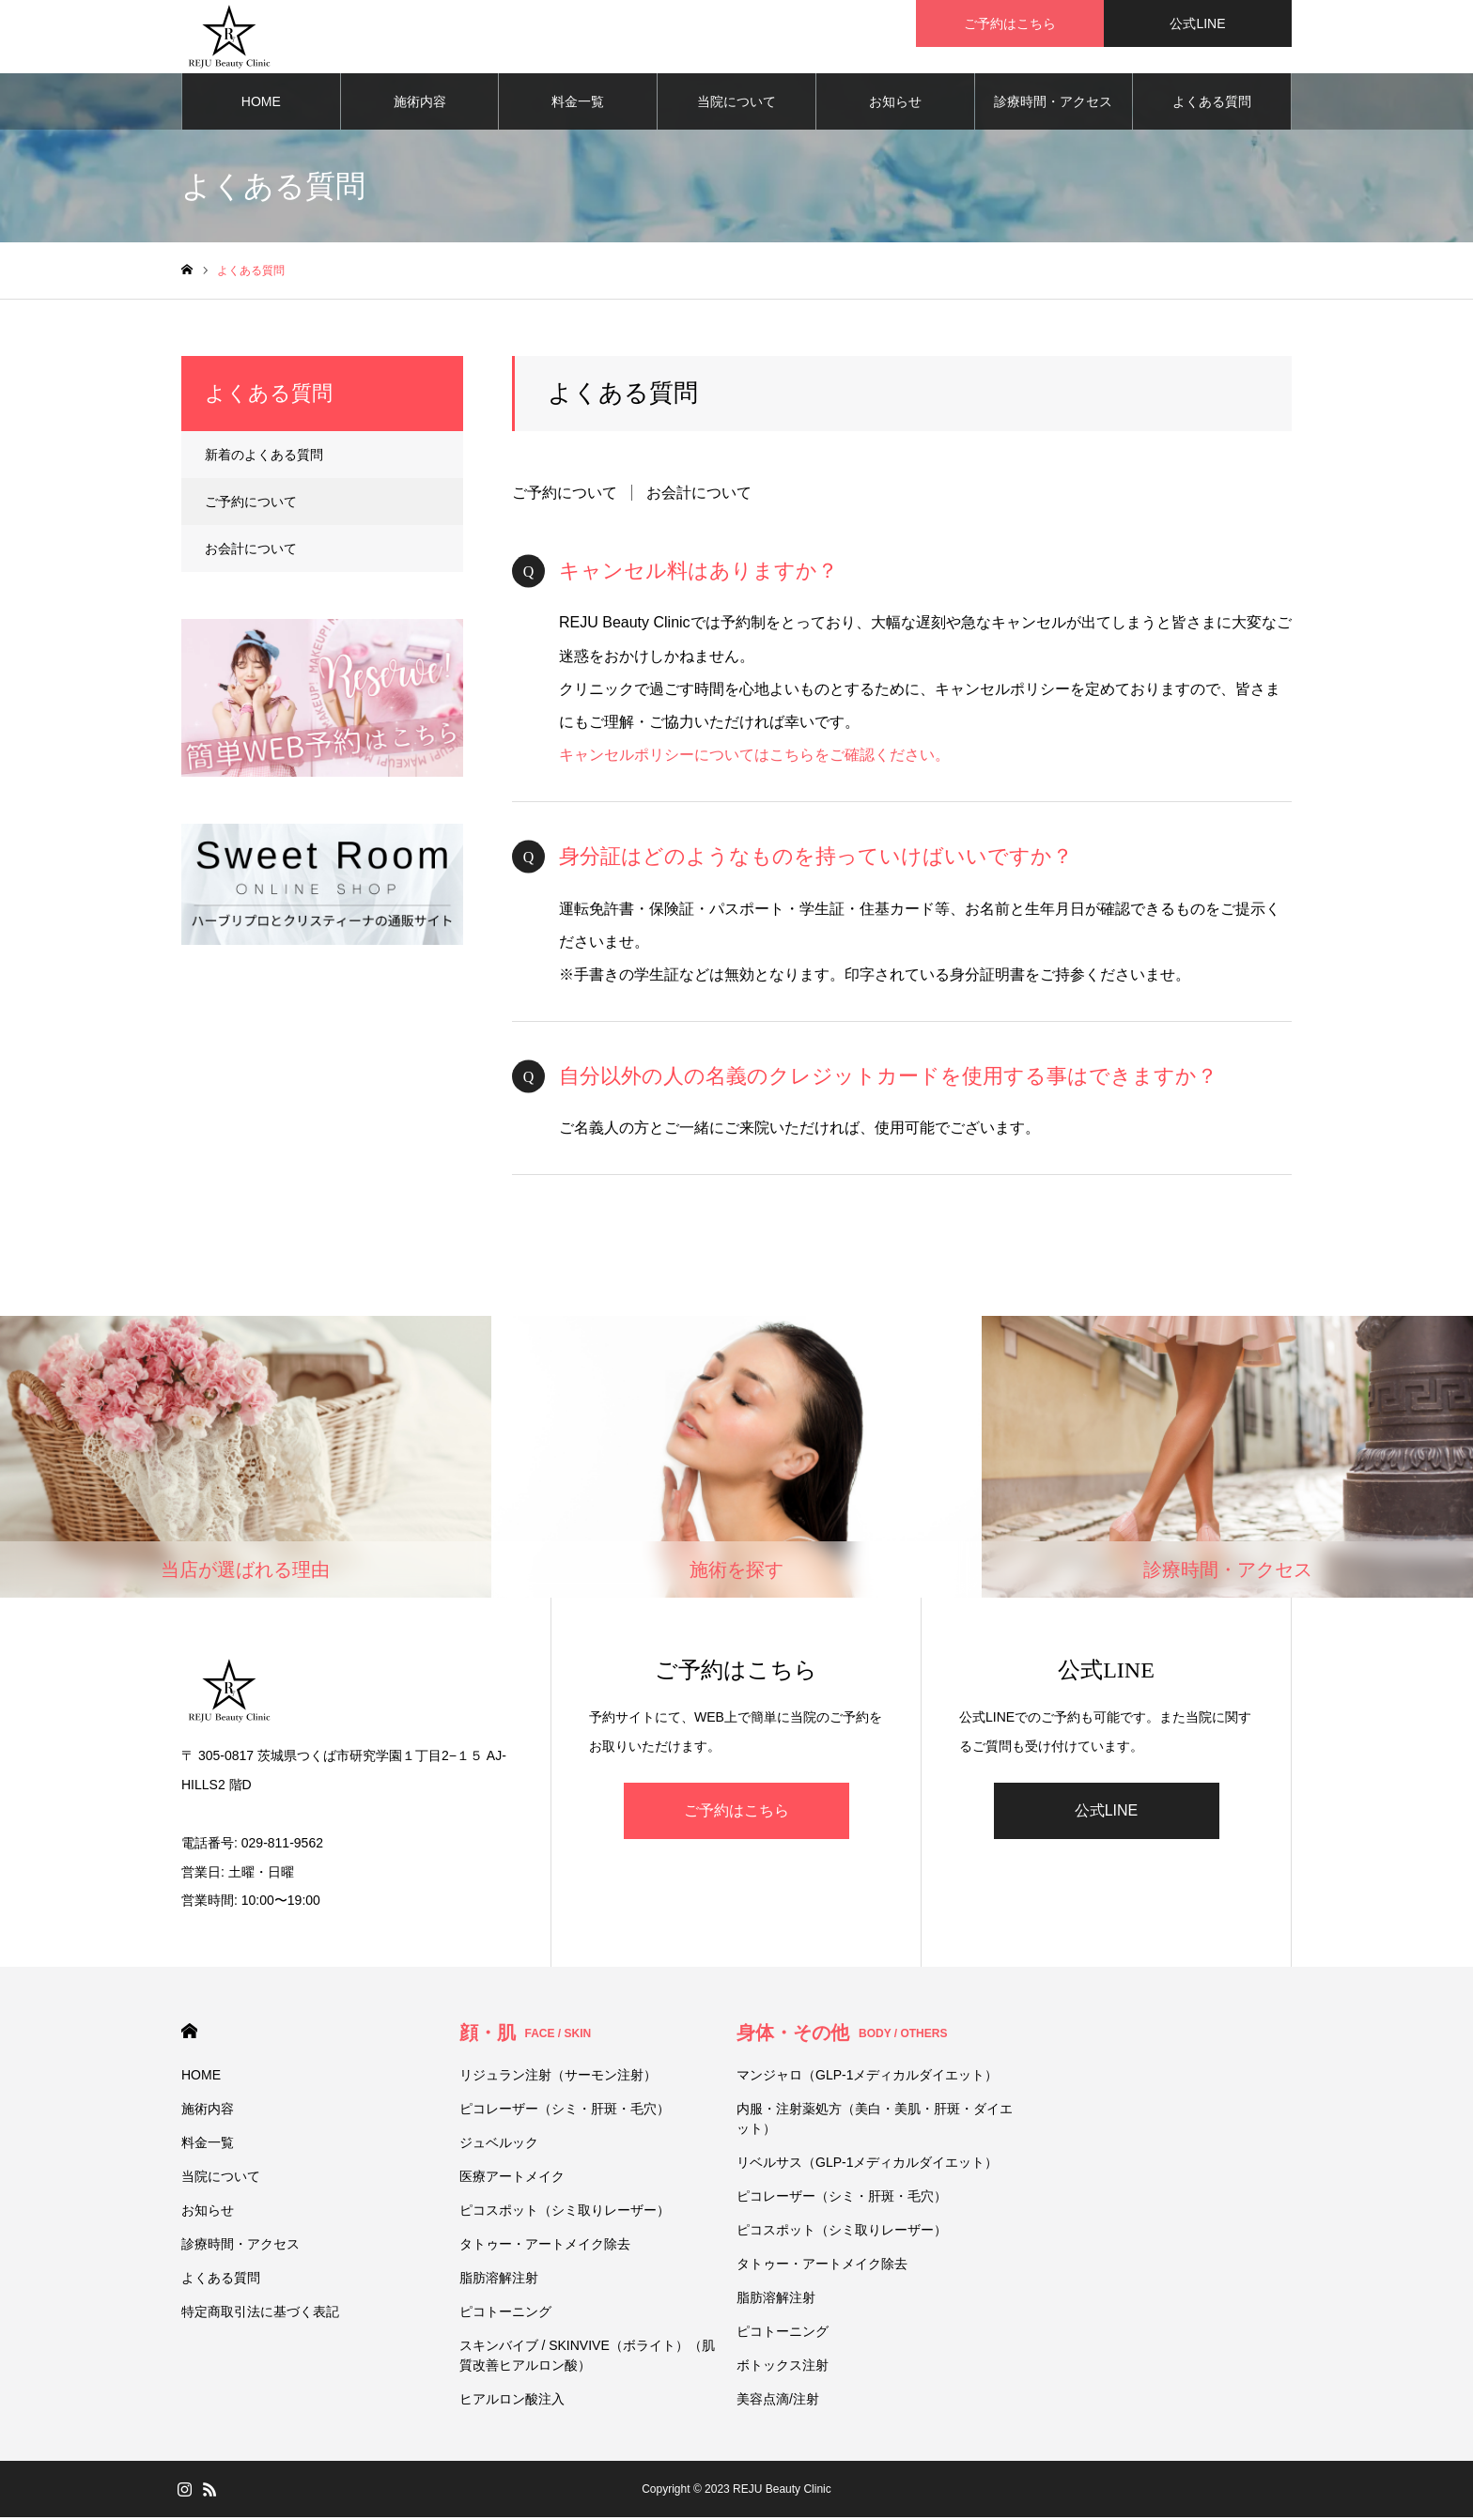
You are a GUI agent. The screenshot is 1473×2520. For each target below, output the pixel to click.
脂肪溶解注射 (498, 2280)
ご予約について (564, 494)
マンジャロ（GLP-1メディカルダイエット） (867, 2077)
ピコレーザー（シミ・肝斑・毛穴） (564, 2111)
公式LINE (1107, 1812)
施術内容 (420, 103)
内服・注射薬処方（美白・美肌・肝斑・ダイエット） (874, 2121)
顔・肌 (525, 2035)
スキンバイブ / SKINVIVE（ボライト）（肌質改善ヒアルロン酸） (587, 2358)
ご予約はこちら (736, 1812)
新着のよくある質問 (264, 456)
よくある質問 (1211, 103)
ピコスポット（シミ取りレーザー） (564, 2212)
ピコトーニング (505, 2314)
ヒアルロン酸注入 (512, 2401)
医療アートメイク (512, 2179)
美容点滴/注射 (777, 2401)
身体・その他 (841, 2035)
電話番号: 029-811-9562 (252, 1844)
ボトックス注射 (782, 2367)
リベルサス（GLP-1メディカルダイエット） (867, 2164)
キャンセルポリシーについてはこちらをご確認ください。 (754, 757)
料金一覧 (577, 103)
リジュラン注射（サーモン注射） (558, 2077)
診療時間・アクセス (1053, 103)
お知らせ (895, 103)
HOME (261, 103)
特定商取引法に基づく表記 (260, 2314)
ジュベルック (498, 2145)
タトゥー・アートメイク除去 (544, 2246)
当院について (736, 103)
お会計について (699, 494)
